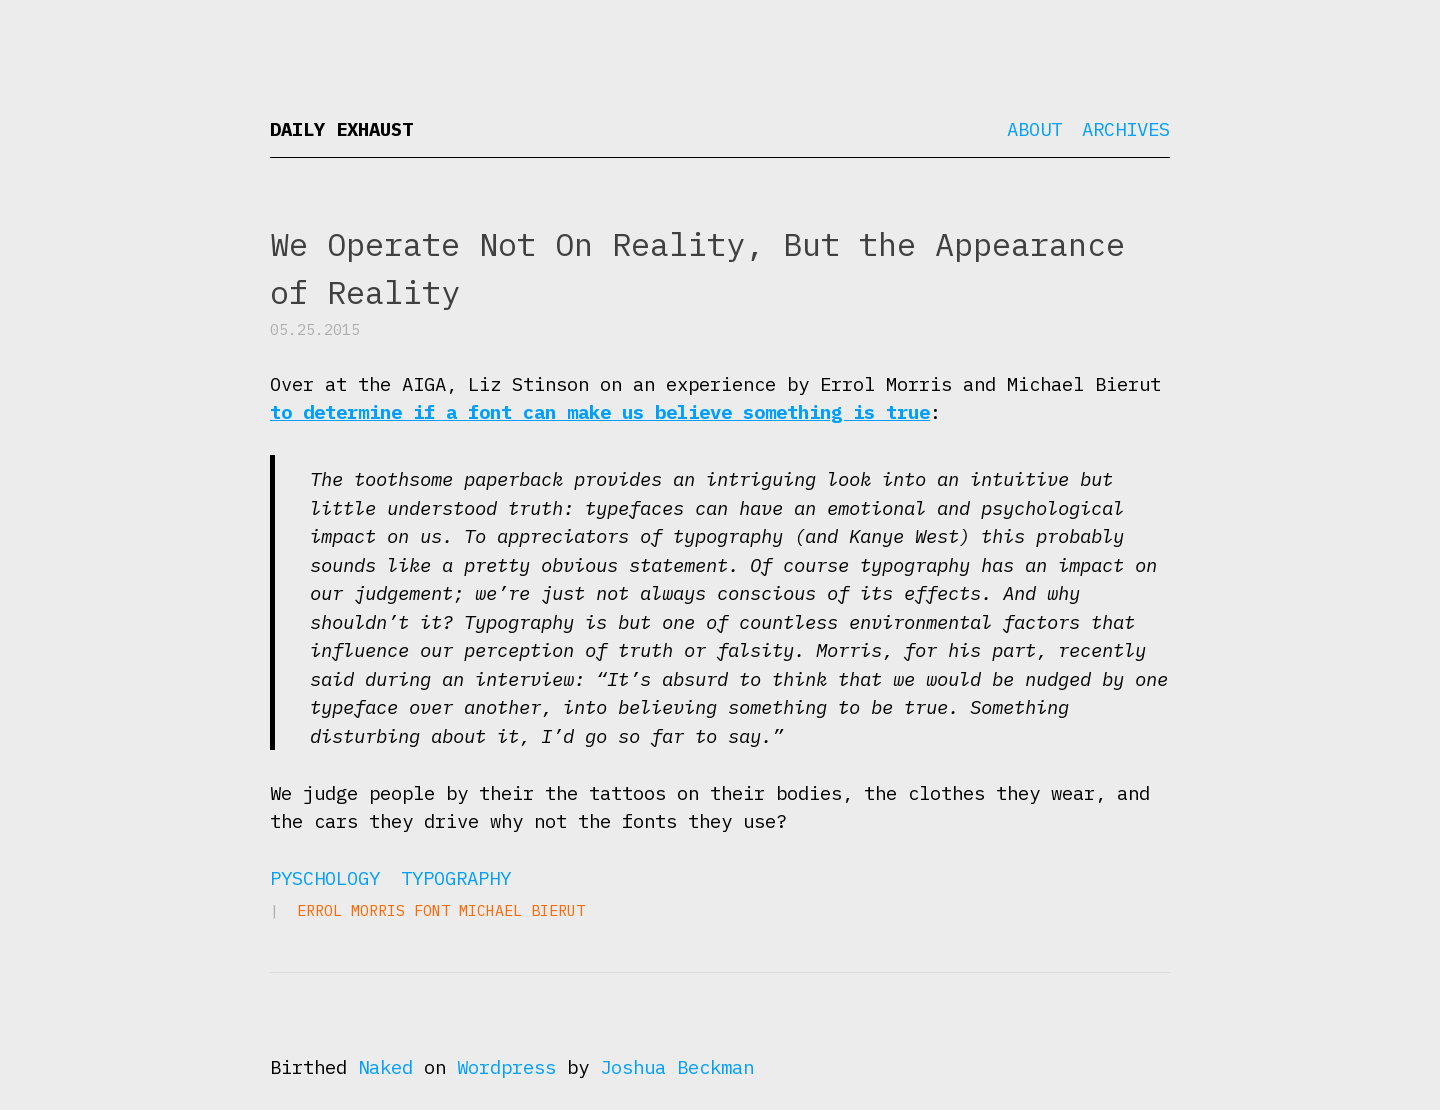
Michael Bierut (522, 910)
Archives (1126, 129)
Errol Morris (351, 910)
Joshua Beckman (677, 1067)
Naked (385, 1067)
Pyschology (325, 878)
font (432, 910)
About (1034, 129)
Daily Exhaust (341, 129)
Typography (456, 878)
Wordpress (506, 1067)
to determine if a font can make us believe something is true (600, 412)
